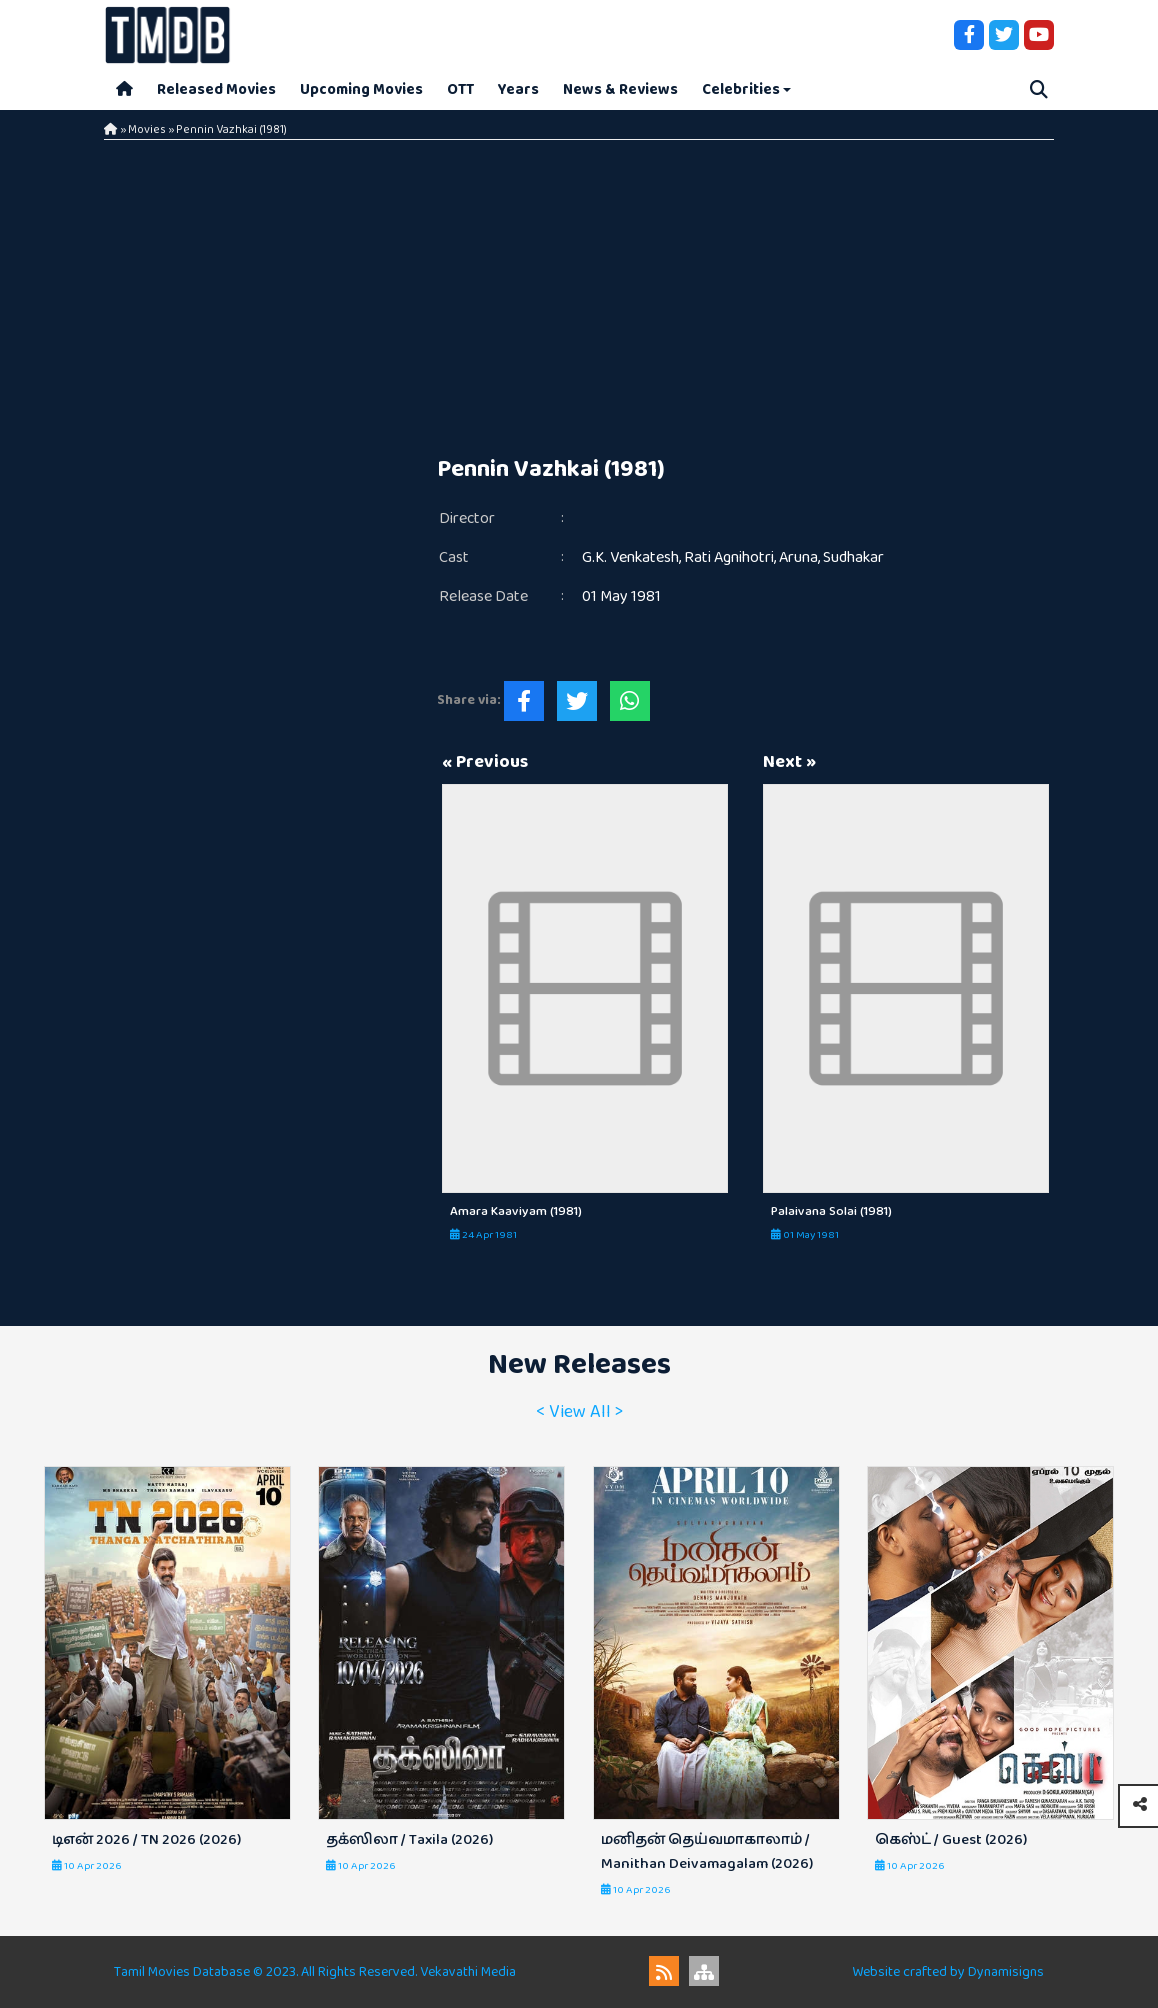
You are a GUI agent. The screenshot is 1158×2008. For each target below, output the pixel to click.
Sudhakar (853, 557)
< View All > (579, 1412)
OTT (460, 89)
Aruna (798, 557)
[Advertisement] (579, 290)
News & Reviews (620, 89)
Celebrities (741, 89)
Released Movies (216, 89)
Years (518, 89)
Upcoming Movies (361, 89)
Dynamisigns (1006, 1972)
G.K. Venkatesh (630, 557)
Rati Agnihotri (729, 557)
